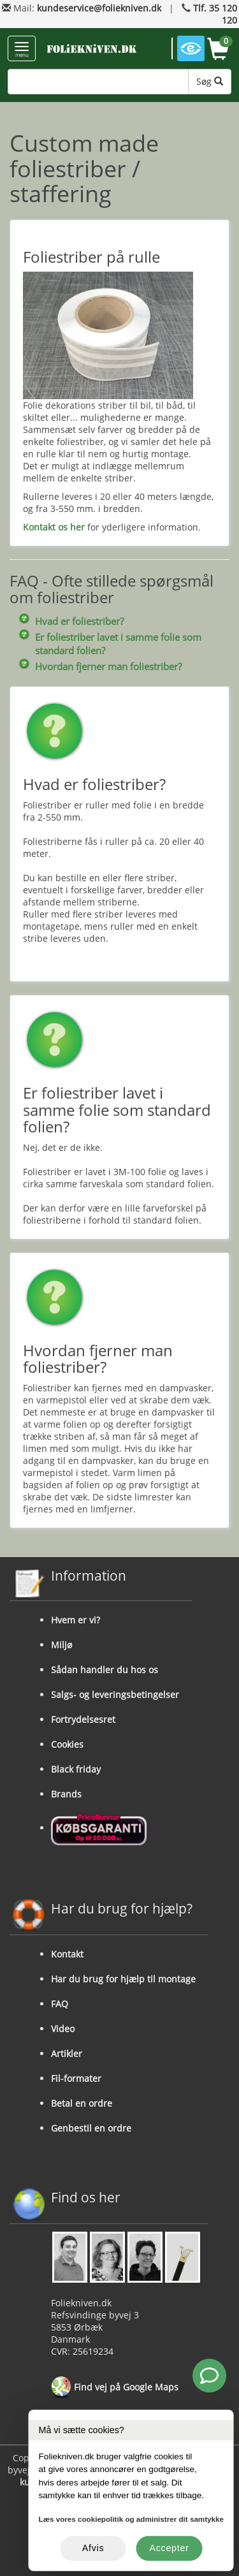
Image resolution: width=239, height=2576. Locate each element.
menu (22, 50)
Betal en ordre (81, 2103)
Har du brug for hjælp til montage (123, 1979)
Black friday (76, 1769)
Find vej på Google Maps (114, 2387)
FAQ (59, 2004)
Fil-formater (76, 2078)
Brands (66, 1794)
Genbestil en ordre (91, 2128)
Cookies (67, 1744)
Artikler (66, 2053)
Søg (209, 81)
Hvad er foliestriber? (79, 621)
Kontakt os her (54, 527)
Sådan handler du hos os (104, 1670)
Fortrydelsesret (83, 1719)
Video (63, 2029)
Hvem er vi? (75, 1620)
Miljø (61, 1645)
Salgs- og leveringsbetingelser (115, 1694)
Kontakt (67, 1954)
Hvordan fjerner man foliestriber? (108, 666)
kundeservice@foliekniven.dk (99, 8)
